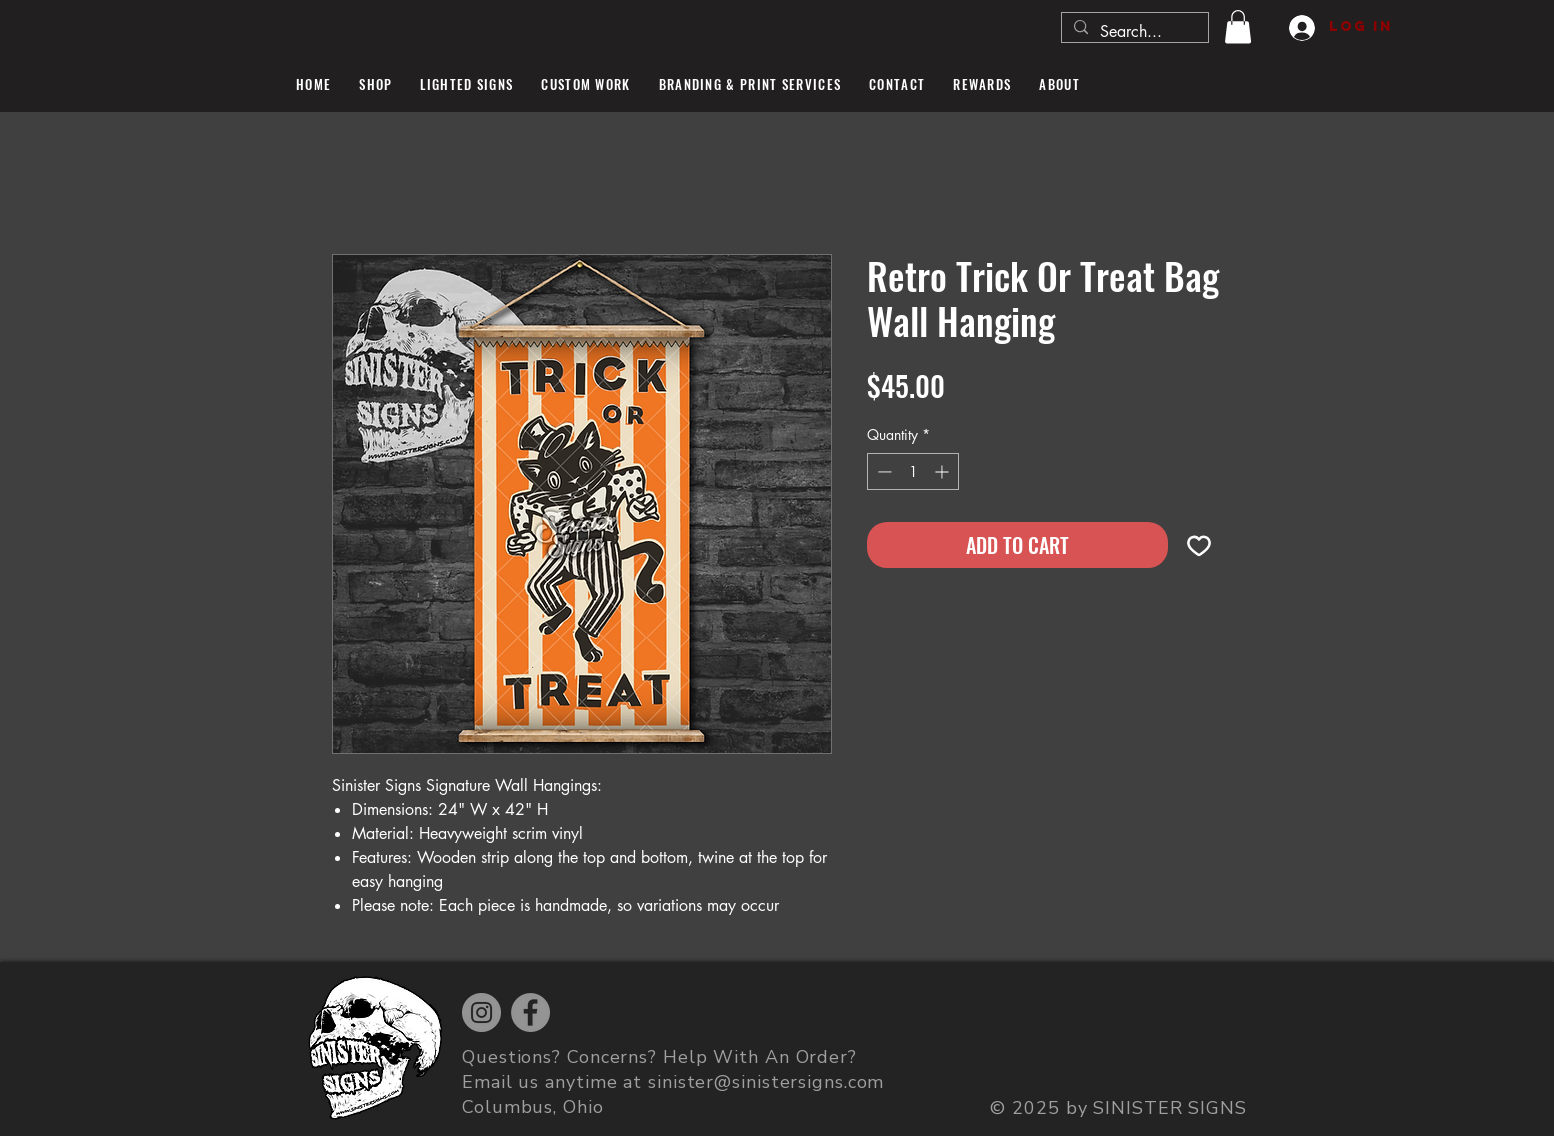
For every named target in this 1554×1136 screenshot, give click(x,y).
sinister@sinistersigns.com (766, 1082)
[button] (1238, 26)
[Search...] (1133, 32)
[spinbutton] (913, 471)
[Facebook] (530, 1012)
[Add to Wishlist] (1199, 545)
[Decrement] (882, 471)
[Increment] (943, 471)
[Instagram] (481, 1012)
